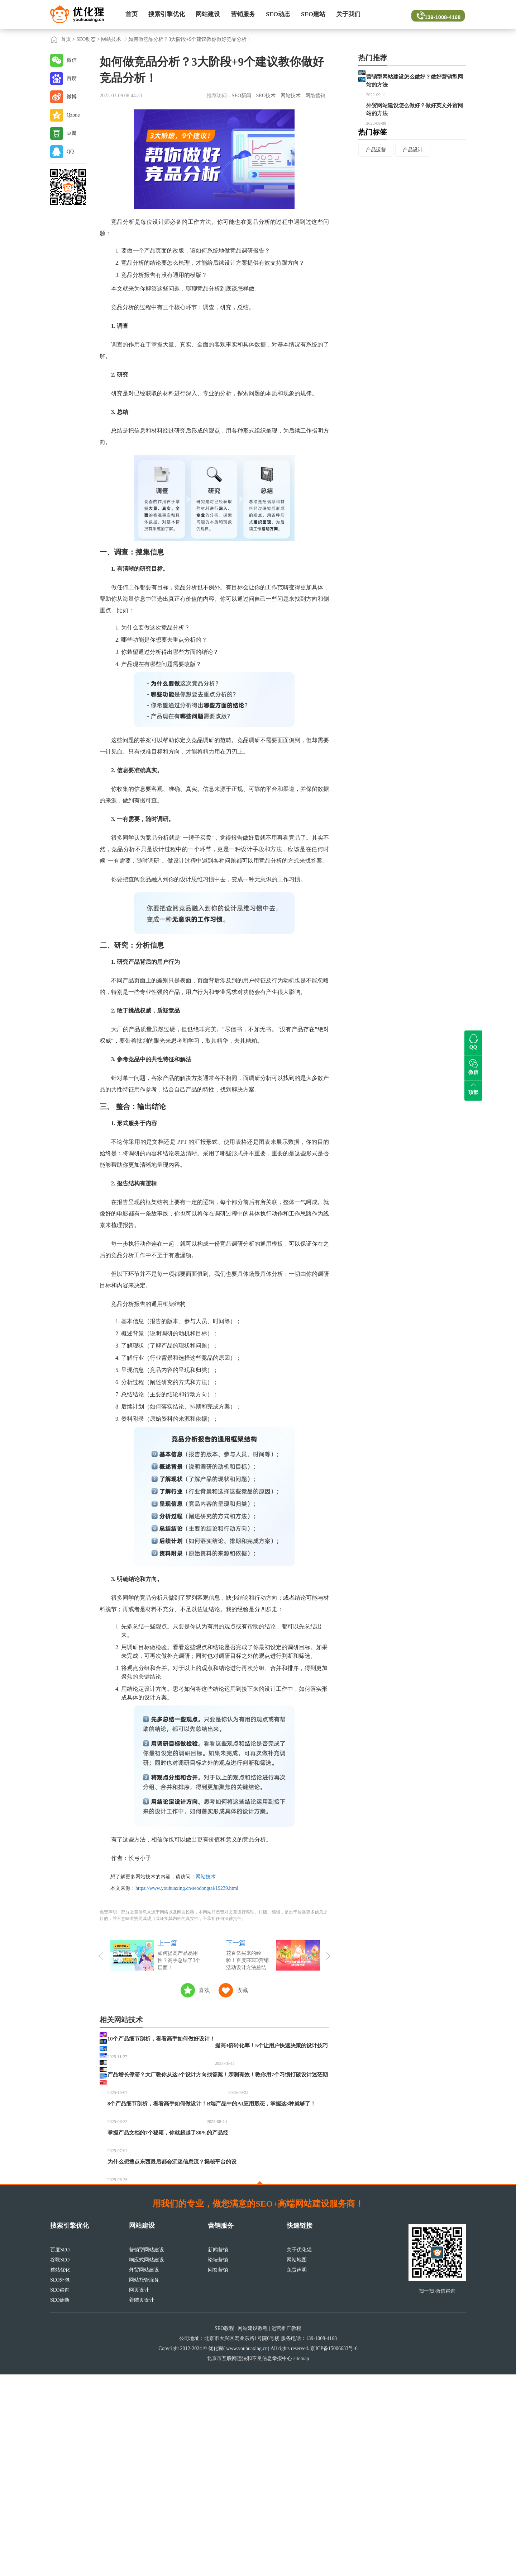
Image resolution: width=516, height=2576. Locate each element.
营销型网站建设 (146, 2451)
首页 (131, 14)
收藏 (242, 1990)
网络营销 (315, 95)
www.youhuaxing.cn (247, 2550)
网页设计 (139, 2491)
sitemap (301, 2560)
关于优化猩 (299, 2451)
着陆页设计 (141, 2501)
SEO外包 (60, 2481)
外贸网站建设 (144, 2471)
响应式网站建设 (146, 2461)
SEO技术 (266, 95)
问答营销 (218, 2471)
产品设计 (413, 181)
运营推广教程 (286, 2530)
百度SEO (60, 2451)
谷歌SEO (60, 2461)
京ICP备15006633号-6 (333, 2550)
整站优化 (60, 2471)
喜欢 (204, 1990)
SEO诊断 (60, 2501)
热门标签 (372, 164)
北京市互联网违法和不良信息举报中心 (249, 2560)
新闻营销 (218, 2451)
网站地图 (297, 2461)
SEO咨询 (60, 2491)
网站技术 (111, 39)
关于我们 (348, 14)
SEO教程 (224, 2530)
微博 (72, 96)
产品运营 (376, 181)
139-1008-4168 (437, 14)
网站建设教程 (253, 2530)
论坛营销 (218, 2461)
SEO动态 (278, 14)
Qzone (73, 115)
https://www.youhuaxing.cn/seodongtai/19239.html (186, 1888)
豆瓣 (72, 133)
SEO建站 (313, 14)
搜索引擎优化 (166, 14)
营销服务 (243, 14)
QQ (70, 151)
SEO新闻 (241, 95)
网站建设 (208, 14)
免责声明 (297, 2471)
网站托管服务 (144, 2481)
